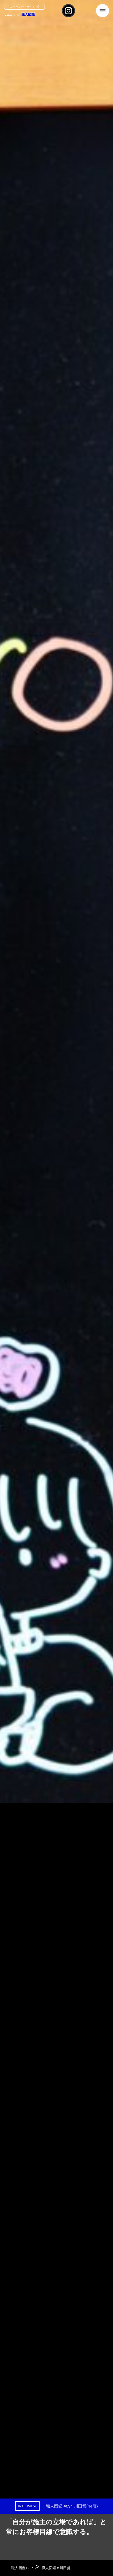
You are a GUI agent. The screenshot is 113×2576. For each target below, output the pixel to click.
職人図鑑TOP (22, 2568)
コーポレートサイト (22, 6)
